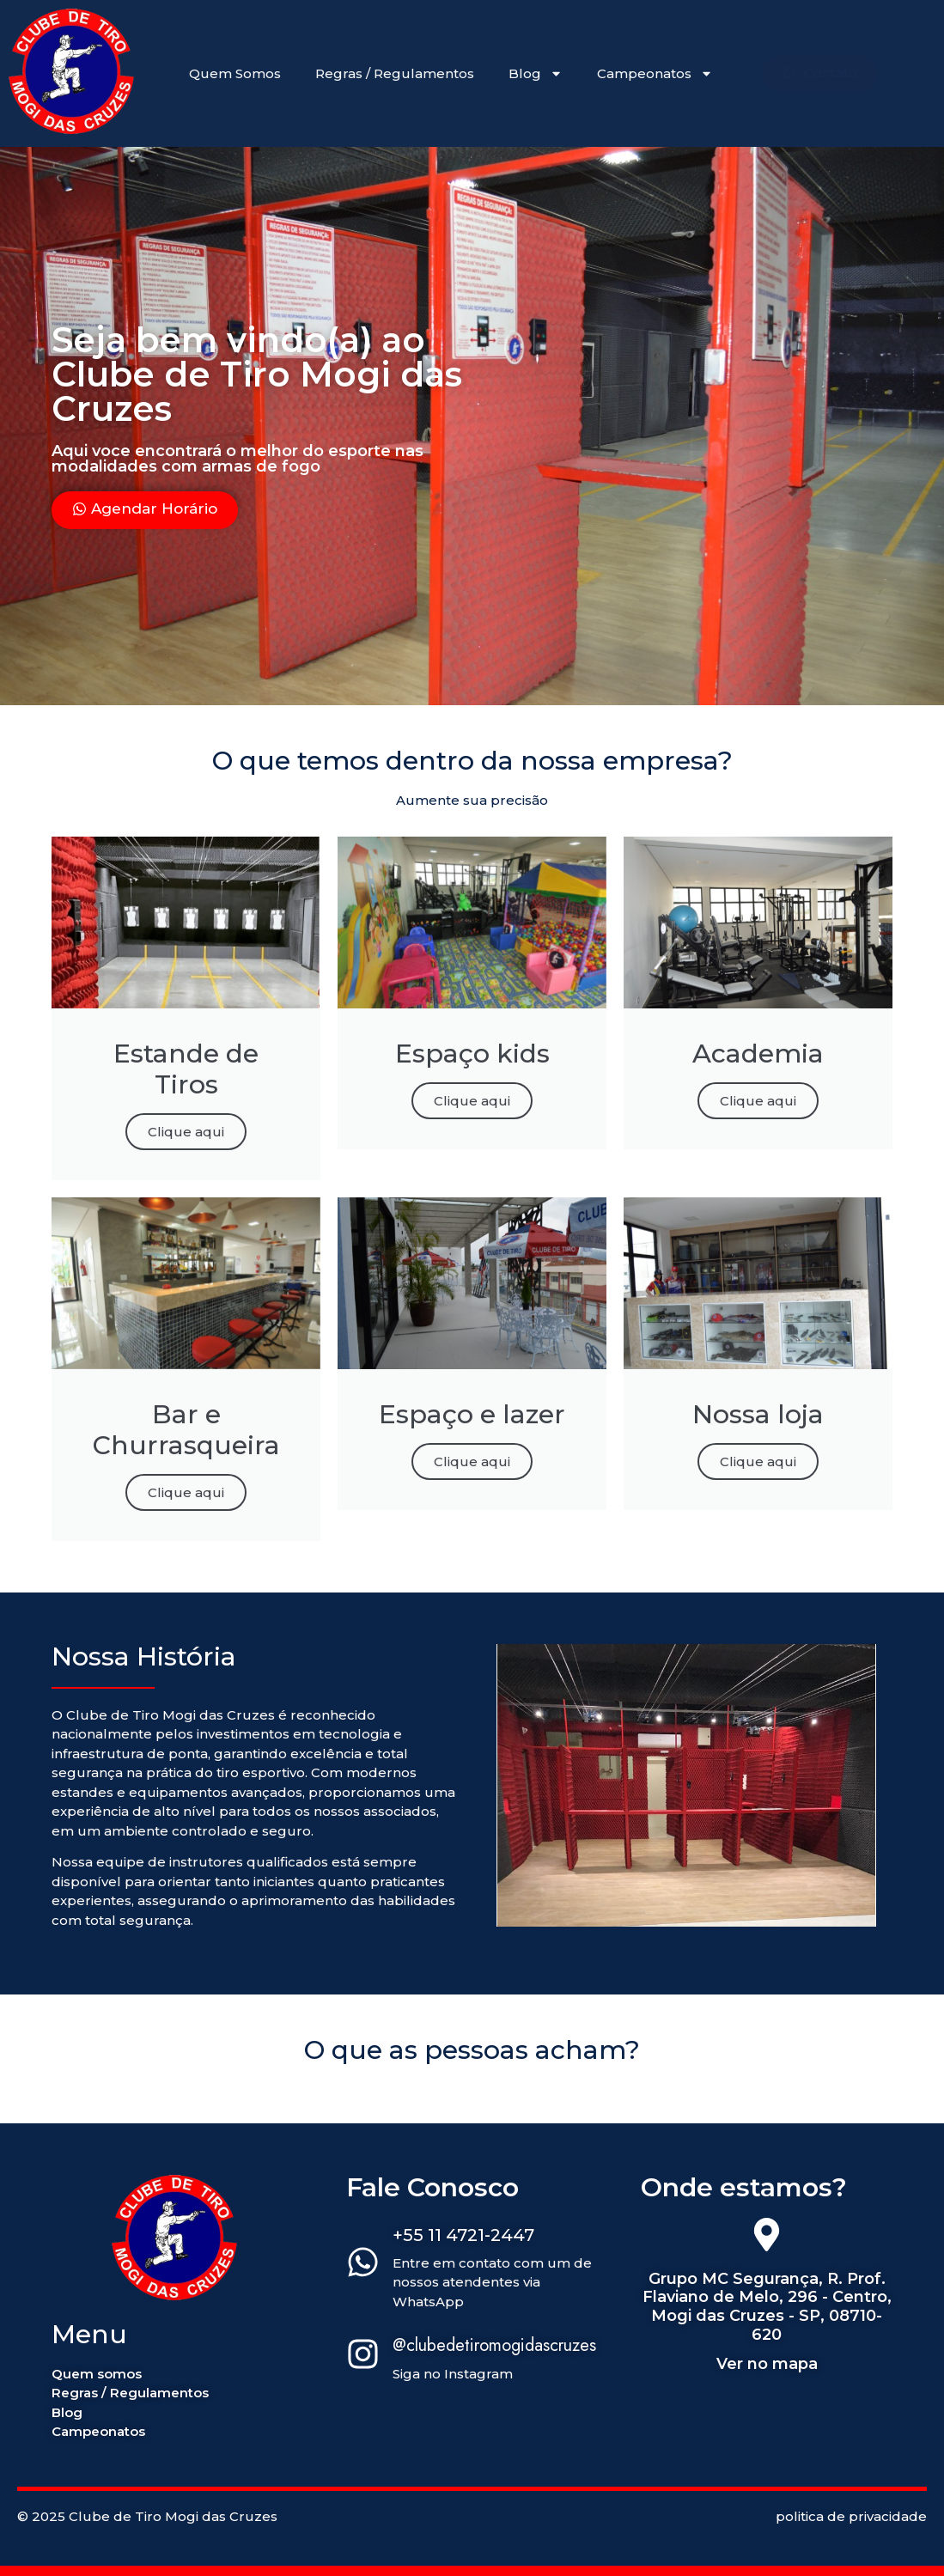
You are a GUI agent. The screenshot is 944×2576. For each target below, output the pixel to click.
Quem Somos (235, 73)
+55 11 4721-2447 (463, 2235)
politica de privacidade (851, 2516)
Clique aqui (186, 1132)
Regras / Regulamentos (394, 73)
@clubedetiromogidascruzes (494, 2345)
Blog (536, 73)
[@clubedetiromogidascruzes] (363, 2357)
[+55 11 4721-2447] (363, 2265)
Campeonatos (655, 73)
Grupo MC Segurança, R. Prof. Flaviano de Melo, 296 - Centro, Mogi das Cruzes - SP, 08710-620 (767, 2306)
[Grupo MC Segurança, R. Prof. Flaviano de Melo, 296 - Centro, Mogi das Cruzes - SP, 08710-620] (766, 2237)
